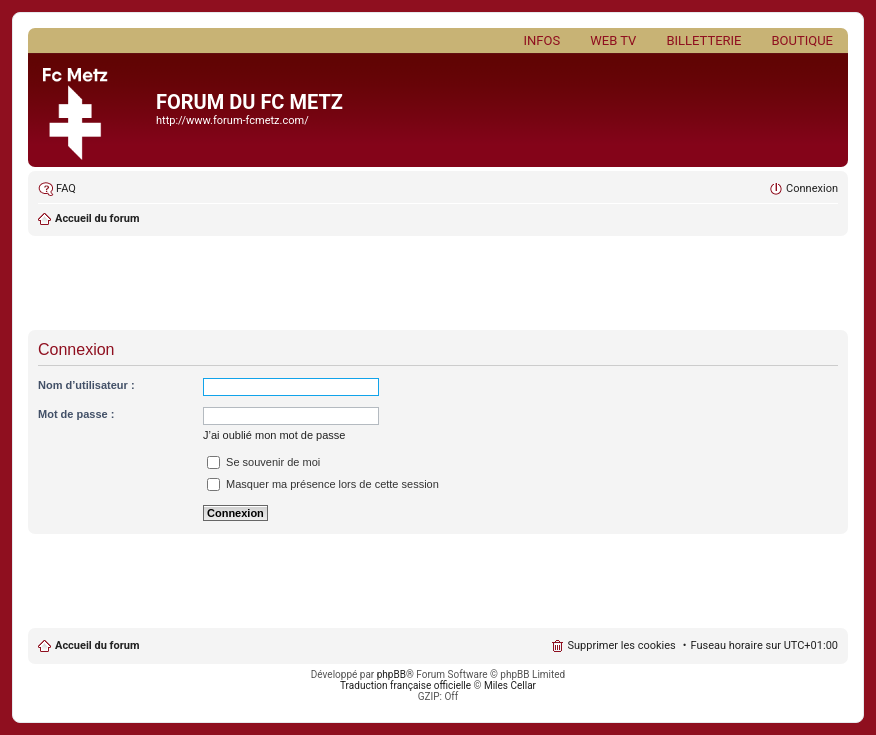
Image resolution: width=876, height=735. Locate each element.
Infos (542, 40)
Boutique (802, 40)
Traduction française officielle (405, 685)
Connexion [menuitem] (812, 188)
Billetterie (703, 40)
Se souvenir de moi (263, 462)
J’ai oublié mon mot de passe (274, 435)
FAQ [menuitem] (66, 188)
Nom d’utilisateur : (86, 385)
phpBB (391, 674)
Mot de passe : (76, 414)
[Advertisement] (438, 285)
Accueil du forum (97, 218)
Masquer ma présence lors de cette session (323, 484)
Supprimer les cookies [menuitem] (621, 645)
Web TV (613, 40)
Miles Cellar (510, 685)
